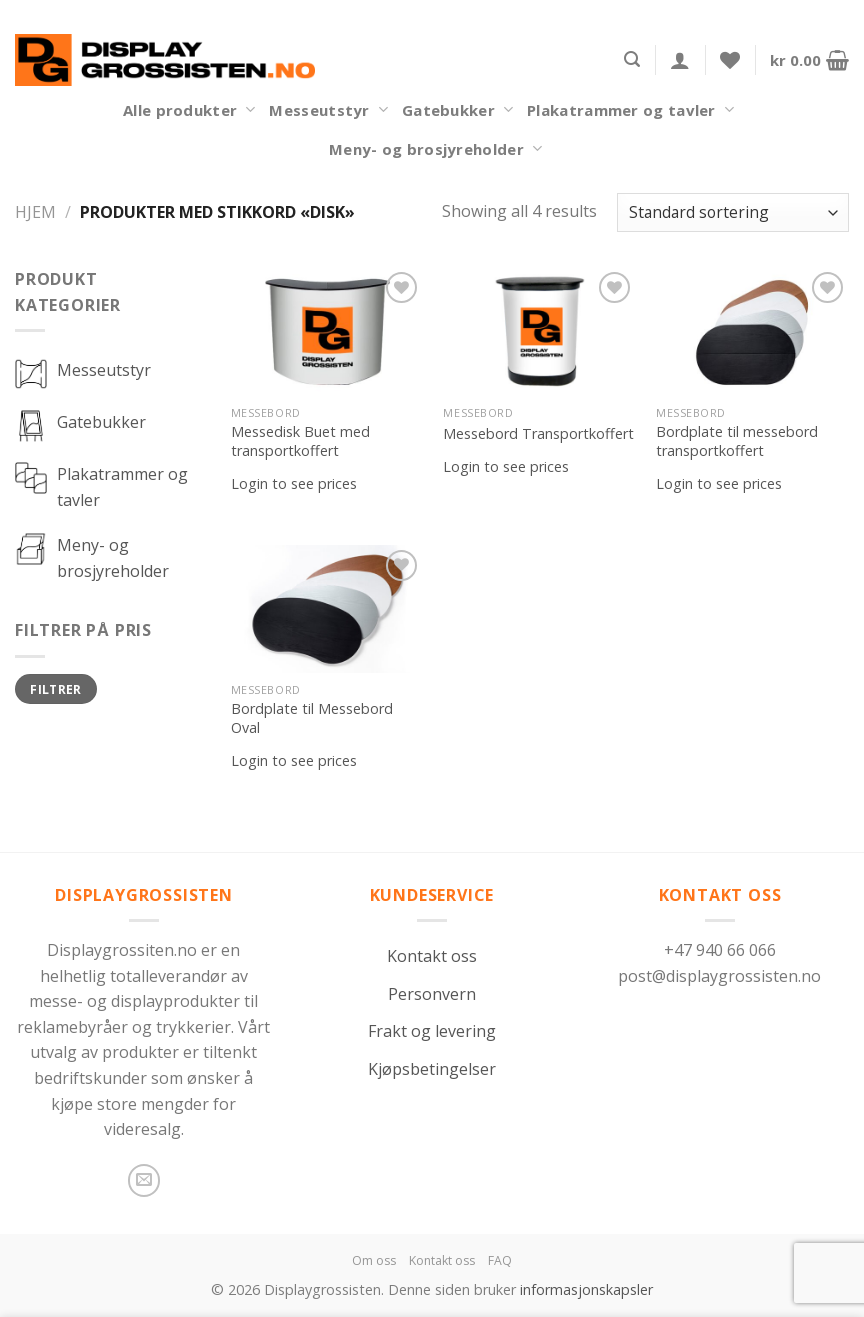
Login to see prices (294, 484)
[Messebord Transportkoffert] (539, 331)
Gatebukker (457, 110)
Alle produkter (189, 110)
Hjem (35, 212)
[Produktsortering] (733, 212)
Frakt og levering (432, 1031)
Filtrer (56, 689)
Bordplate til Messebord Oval (312, 718)
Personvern (432, 994)
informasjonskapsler (586, 1289)
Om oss (374, 1260)
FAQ (500, 1260)
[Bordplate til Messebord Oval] (327, 609)
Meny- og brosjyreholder (435, 149)
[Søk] (632, 59)
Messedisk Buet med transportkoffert (300, 441)
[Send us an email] (144, 1180)
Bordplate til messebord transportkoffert (737, 441)
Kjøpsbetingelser (432, 1069)
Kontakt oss (432, 956)
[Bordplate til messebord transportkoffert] (752, 331)
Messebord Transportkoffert (538, 434)
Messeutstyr (328, 110)
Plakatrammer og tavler (630, 110)
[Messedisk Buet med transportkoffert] (327, 331)
